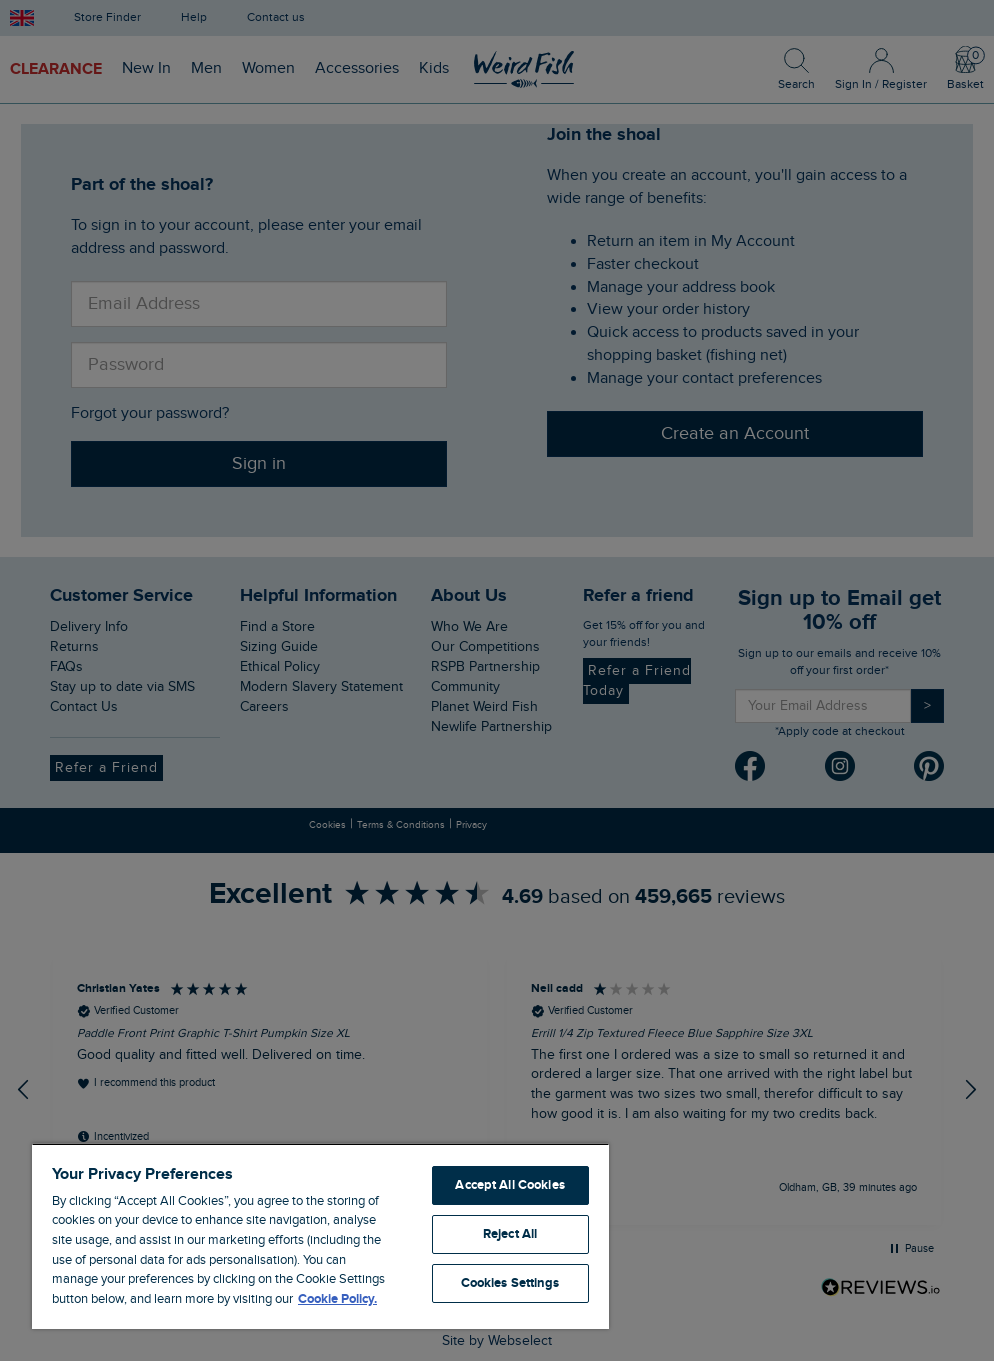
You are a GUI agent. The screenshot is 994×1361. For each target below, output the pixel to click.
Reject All (510, 1234)
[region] (320, 1236)
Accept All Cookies (509, 1185)
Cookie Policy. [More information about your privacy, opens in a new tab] (337, 1299)
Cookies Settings (510, 1283)
